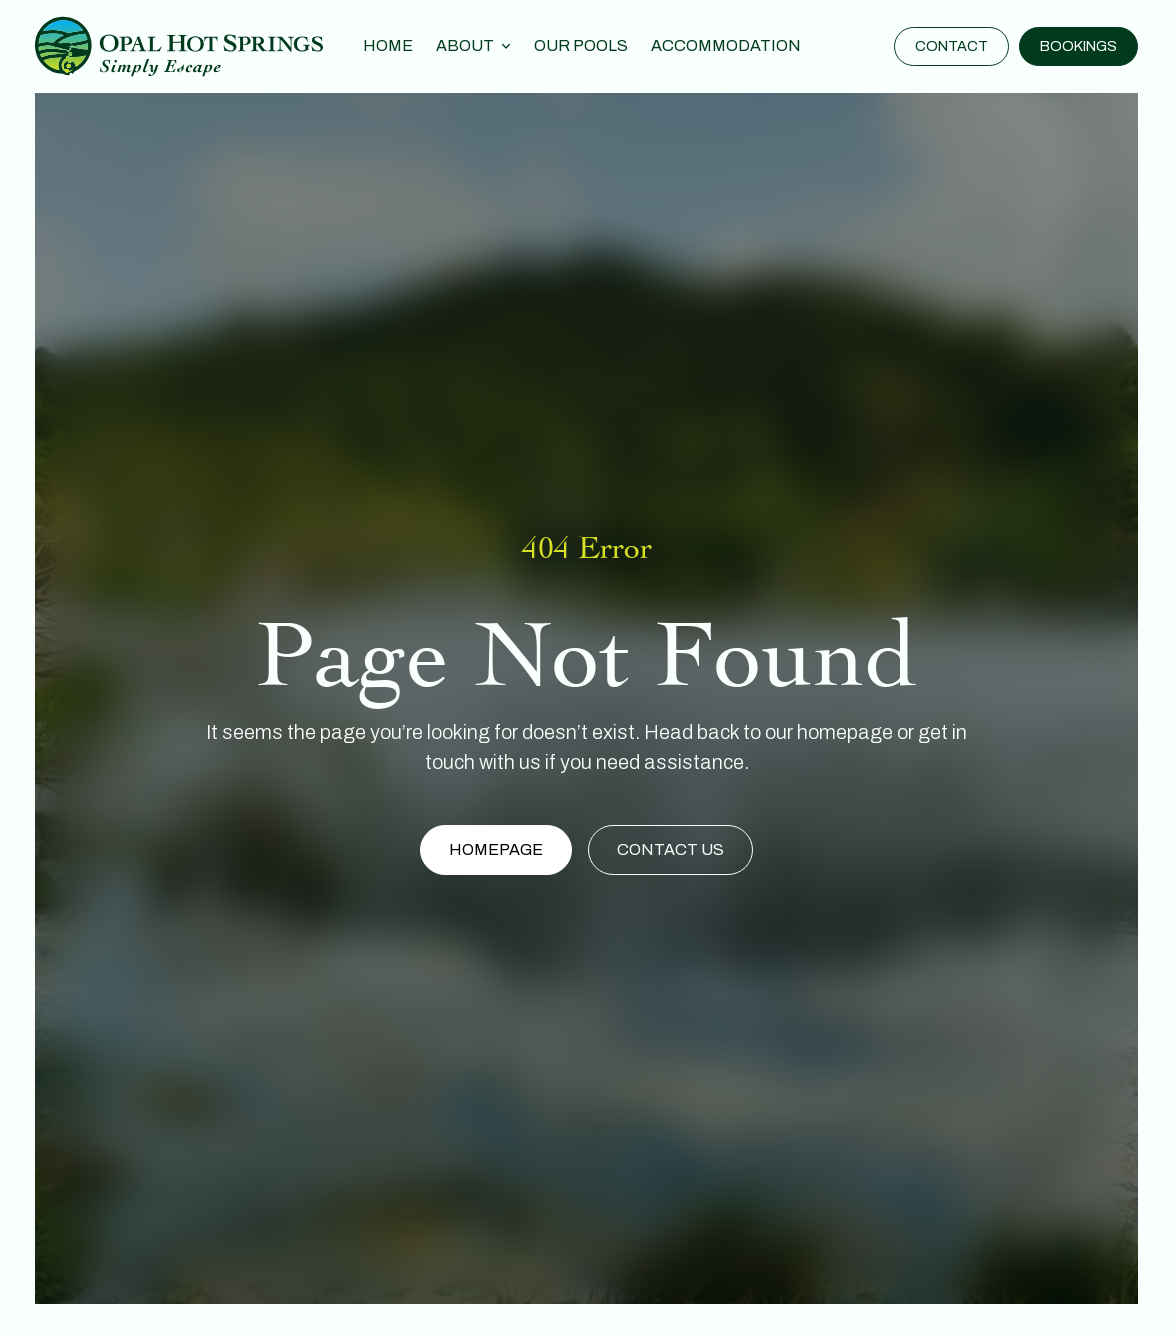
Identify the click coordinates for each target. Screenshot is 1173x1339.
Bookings (1078, 46)
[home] (179, 46)
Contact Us (670, 849)
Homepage (496, 849)
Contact (951, 46)
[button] (473, 46)
